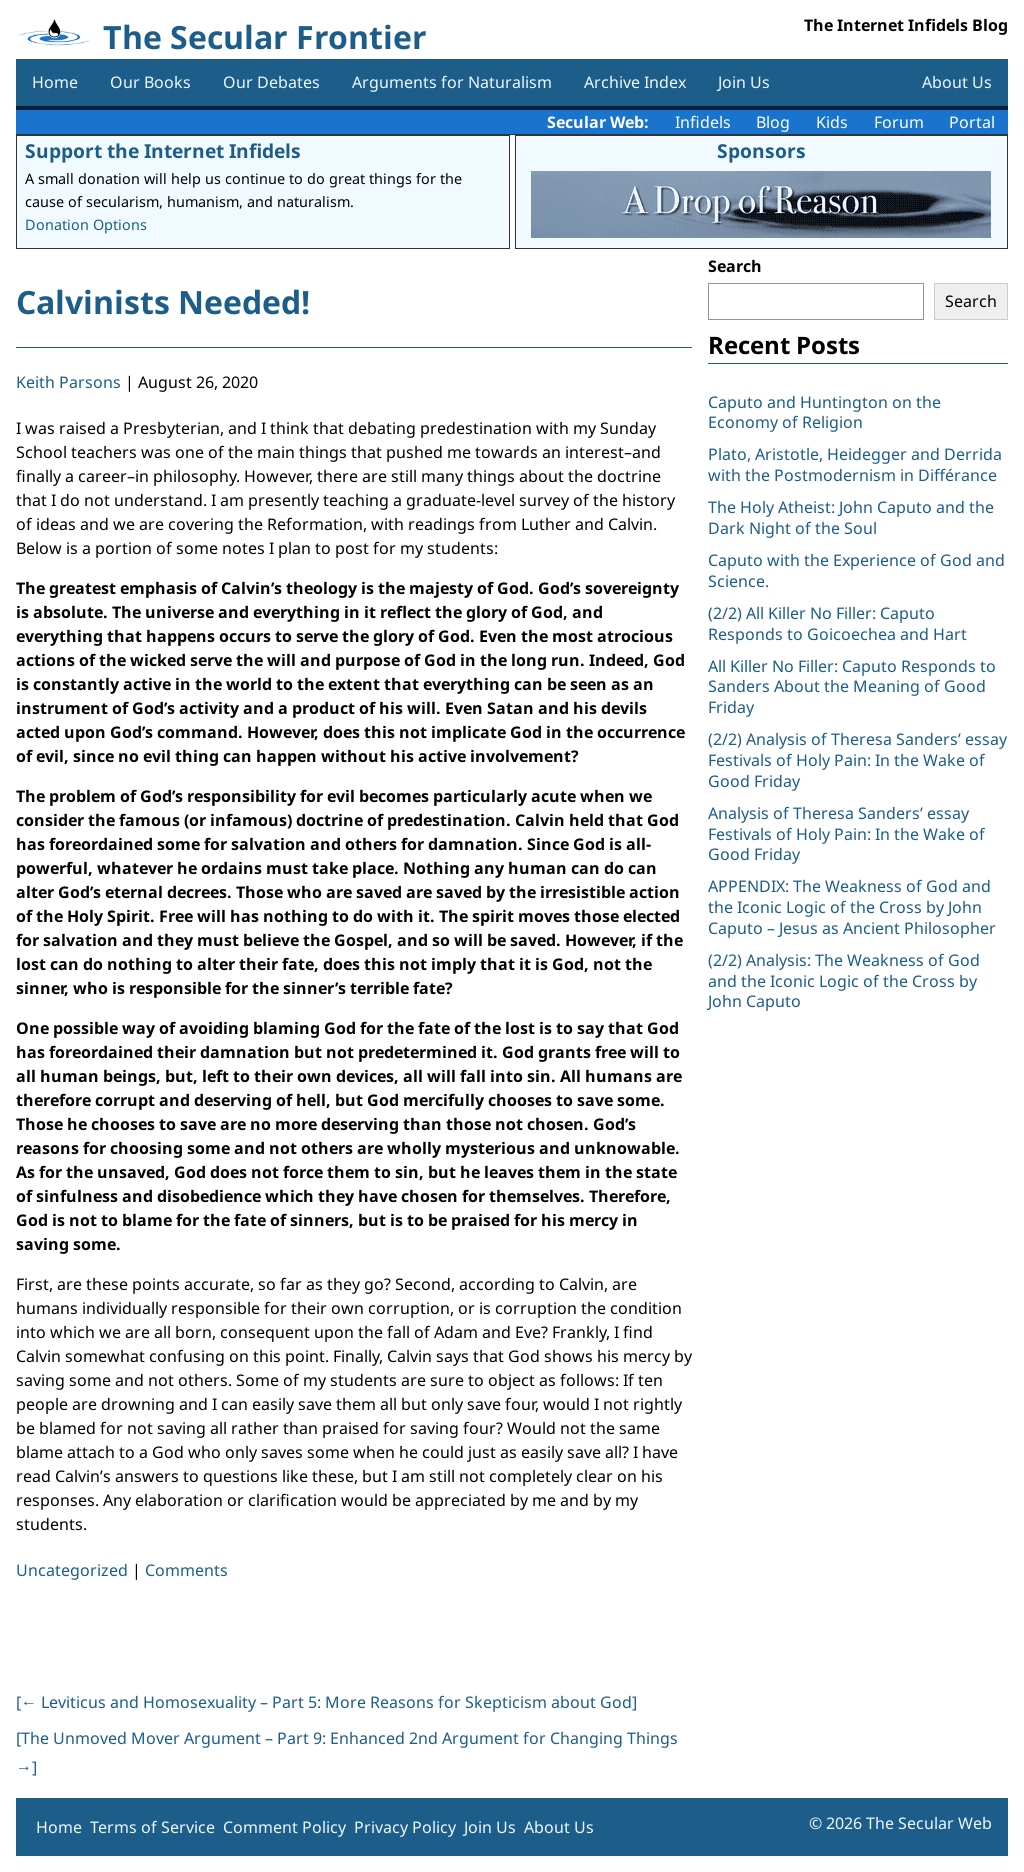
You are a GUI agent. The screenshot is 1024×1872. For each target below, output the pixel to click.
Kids (832, 122)
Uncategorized (72, 1570)
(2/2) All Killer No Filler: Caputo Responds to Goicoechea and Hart (837, 623)
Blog (773, 122)
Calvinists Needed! (163, 301)
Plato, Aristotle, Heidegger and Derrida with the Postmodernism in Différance (855, 464)
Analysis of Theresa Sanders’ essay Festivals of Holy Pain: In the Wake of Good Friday (846, 834)
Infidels (703, 122)
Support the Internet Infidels (163, 150)
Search (735, 266)
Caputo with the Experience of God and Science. (856, 570)
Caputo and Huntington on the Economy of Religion (824, 412)
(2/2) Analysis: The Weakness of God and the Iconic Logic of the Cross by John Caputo (844, 981)
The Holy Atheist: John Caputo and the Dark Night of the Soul (851, 517)
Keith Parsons (68, 382)
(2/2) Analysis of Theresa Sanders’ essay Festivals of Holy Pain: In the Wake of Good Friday (857, 760)
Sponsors (761, 150)
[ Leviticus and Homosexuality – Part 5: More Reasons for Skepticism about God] (326, 1702)
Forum (899, 122)
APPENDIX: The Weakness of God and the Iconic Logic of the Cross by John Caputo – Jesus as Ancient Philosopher (852, 907)
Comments (186, 1570)
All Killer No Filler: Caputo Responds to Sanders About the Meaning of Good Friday (852, 687)
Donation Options (86, 224)
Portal (972, 122)
